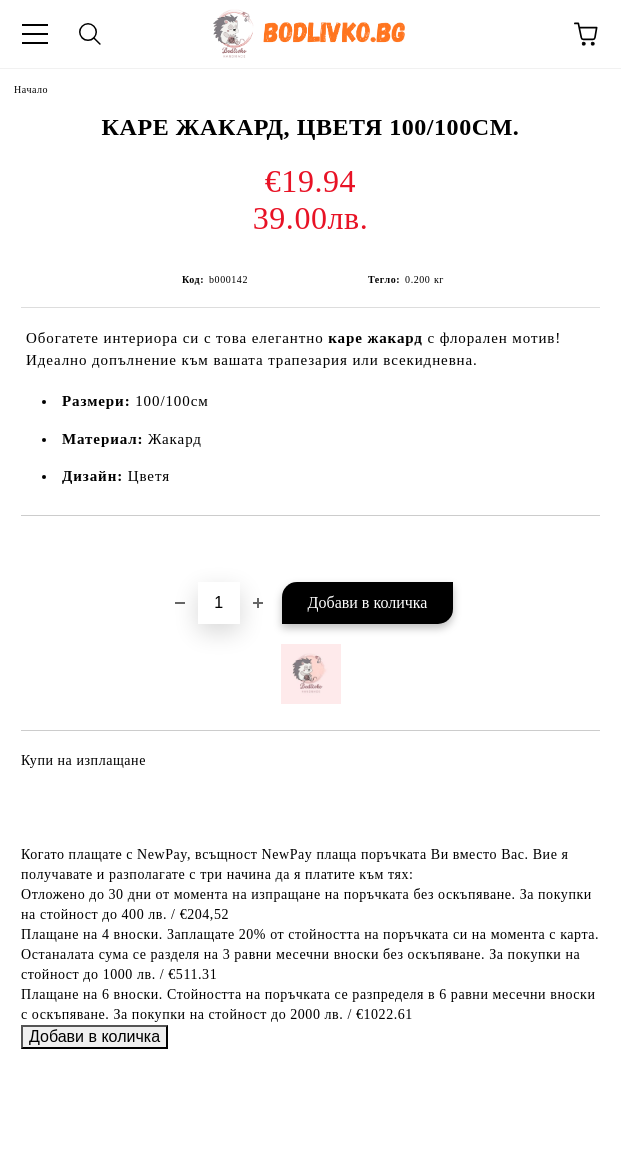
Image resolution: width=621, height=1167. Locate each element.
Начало (31, 89)
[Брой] (219, 603)
